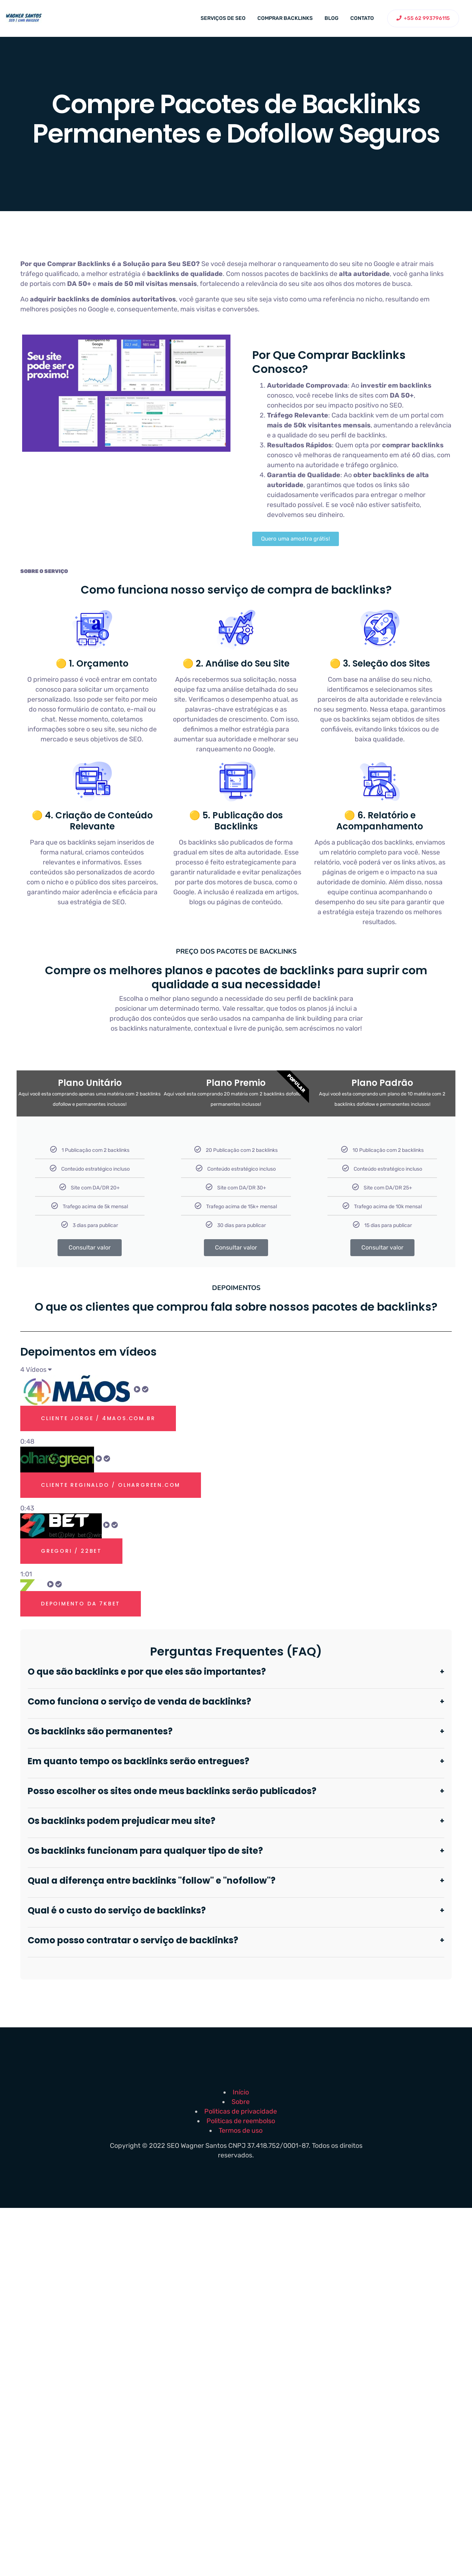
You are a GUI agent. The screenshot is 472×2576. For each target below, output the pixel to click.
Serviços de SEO (223, 18)
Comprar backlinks (285, 18)
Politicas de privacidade (240, 2111)
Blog (331, 18)
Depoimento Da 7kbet (80, 1603)
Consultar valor (90, 1247)
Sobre (241, 2102)
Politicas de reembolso (240, 2121)
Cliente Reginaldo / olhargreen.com (110, 1485)
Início (241, 2092)
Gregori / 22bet (71, 1551)
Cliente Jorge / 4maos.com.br (98, 1418)
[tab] (236, 1411)
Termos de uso (241, 2130)
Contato (362, 18)
